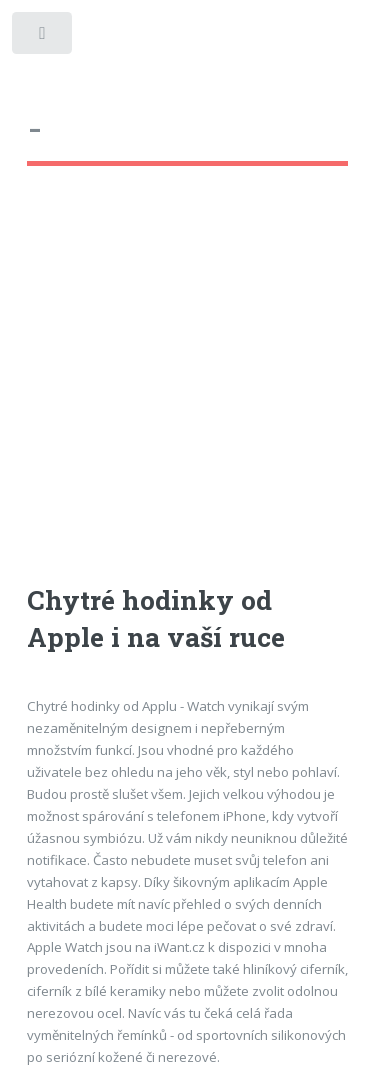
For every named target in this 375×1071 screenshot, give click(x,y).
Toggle (43, 37)
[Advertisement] (187, 393)
